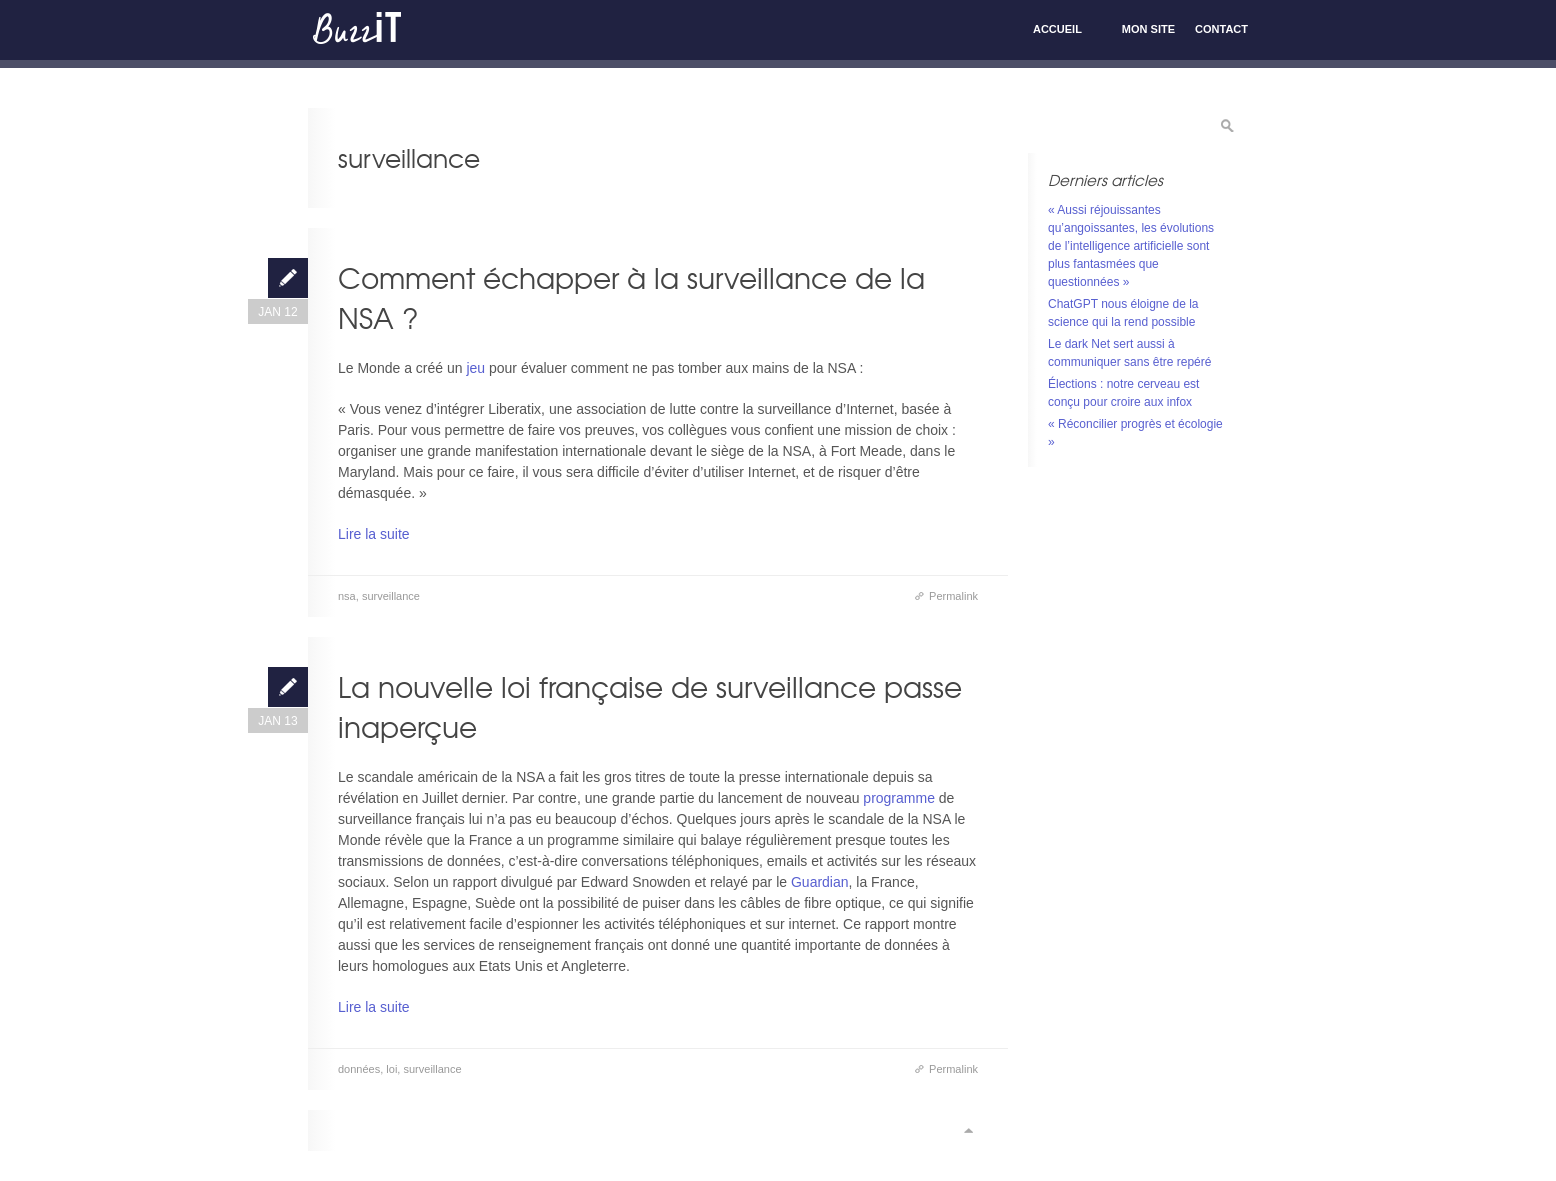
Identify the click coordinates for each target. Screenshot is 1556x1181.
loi (391, 1069)
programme (899, 798)
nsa (347, 596)
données (359, 1069)
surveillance (391, 596)
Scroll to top (968, 1130)
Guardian (820, 882)
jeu (477, 368)
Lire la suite (374, 534)
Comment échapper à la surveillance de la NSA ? (631, 297)
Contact (1221, 29)
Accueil (1057, 29)
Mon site (1148, 29)
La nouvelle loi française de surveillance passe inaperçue (650, 706)
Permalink (953, 596)
